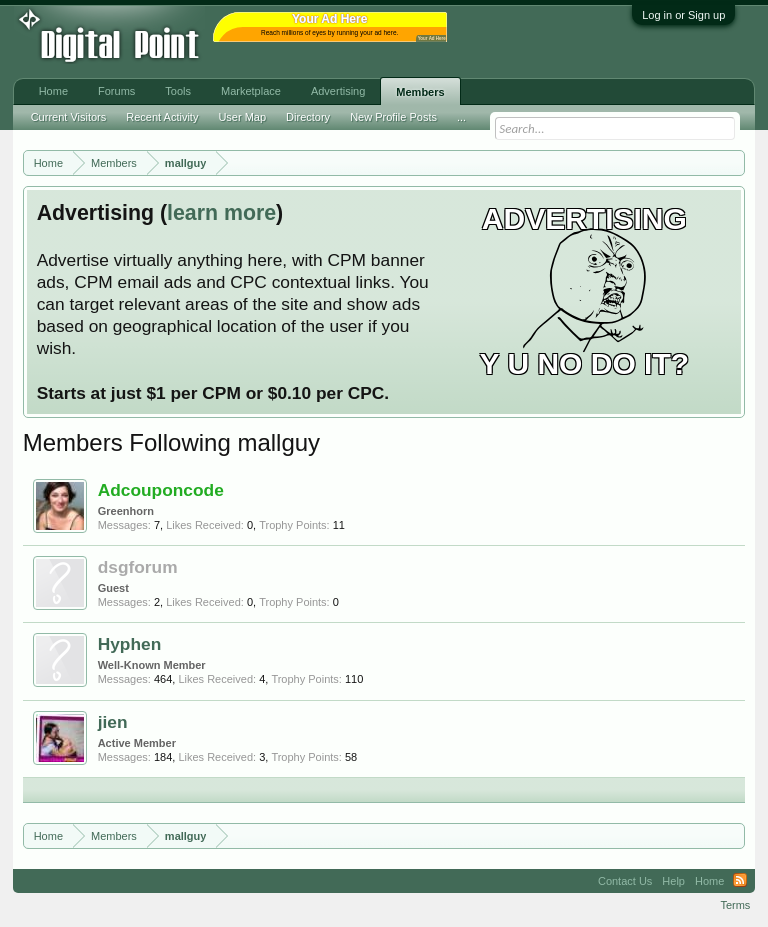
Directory (308, 117)
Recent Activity (162, 117)
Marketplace (251, 91)
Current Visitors (69, 117)
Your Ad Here (432, 38)
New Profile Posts (393, 117)
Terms (735, 905)
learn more (221, 213)
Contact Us (625, 881)
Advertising (338, 91)
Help (673, 881)
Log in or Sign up (683, 15)
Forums (116, 91)
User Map (242, 117)
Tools (178, 91)
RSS (740, 881)
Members (420, 92)
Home (53, 91)
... (461, 117)
